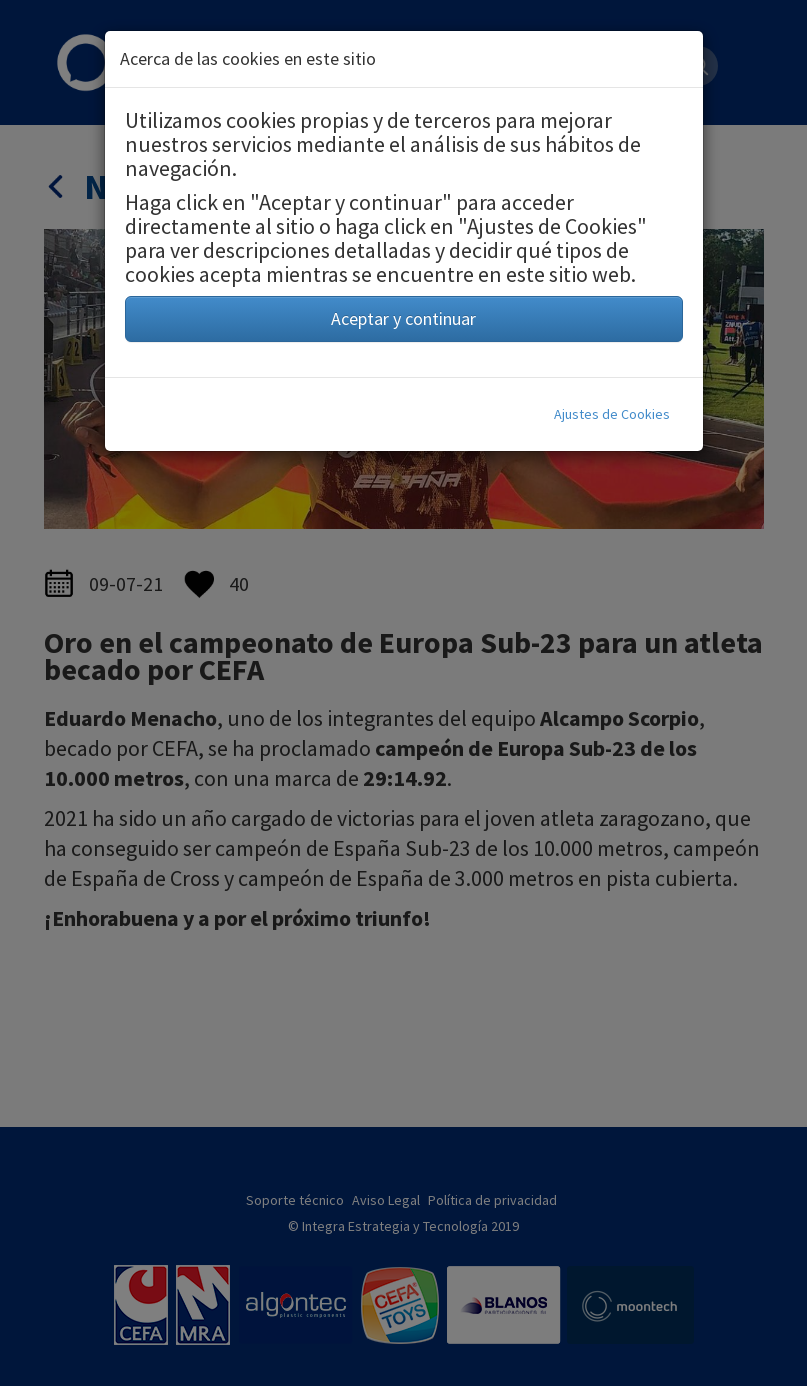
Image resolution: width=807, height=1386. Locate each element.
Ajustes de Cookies (612, 414)
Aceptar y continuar (403, 318)
